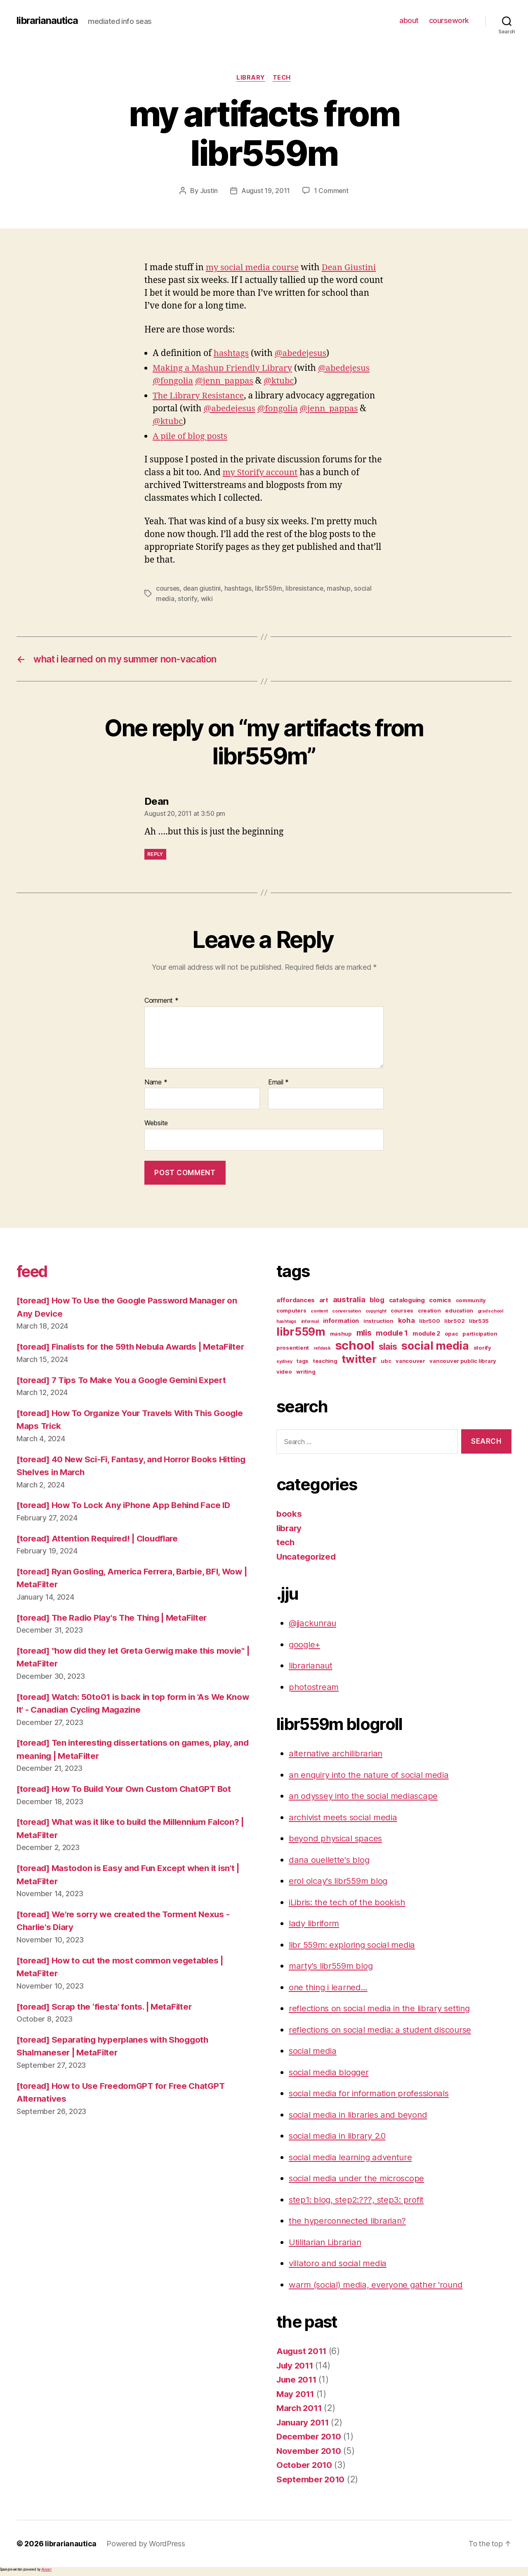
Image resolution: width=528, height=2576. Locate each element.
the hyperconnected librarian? (349, 2221)
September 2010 (311, 2480)
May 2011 (296, 2394)
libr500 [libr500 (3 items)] (429, 1321)
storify (187, 598)
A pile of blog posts (191, 436)
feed (33, 1272)
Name (155, 1082)
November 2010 (309, 2451)
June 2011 (297, 2380)
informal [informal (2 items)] (310, 1322)
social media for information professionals (372, 2094)
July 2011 (296, 2366)
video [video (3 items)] (284, 1372)
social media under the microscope (359, 2179)
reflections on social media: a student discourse (384, 2030)
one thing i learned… (330, 1987)
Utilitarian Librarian (326, 2242)
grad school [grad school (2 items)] (490, 1312)
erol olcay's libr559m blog (340, 1881)
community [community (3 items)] (471, 1301)
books (289, 1514)
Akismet (46, 2570)
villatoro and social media (339, 2264)
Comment (161, 1001)
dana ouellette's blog (330, 1860)
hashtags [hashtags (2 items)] (286, 1322)
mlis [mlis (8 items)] (364, 1334)
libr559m (269, 588)
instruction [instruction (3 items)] (378, 1321)
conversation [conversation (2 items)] (346, 1312)
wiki (207, 598)
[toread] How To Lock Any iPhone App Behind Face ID (126, 1518)
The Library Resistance (200, 395)
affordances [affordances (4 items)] (295, 1301)
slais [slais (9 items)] (388, 1347)
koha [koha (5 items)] (406, 1321)
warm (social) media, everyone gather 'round (378, 2285)
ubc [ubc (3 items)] (386, 1361)
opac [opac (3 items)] (451, 1334)
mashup (340, 588)
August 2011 (302, 2352)
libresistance (305, 588)
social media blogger (330, 2072)
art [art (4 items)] (323, 1301)
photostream (314, 1687)
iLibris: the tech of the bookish (349, 1902)
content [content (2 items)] (319, 1312)
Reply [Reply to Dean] (155, 854)
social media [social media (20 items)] (435, 1346)
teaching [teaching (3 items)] (325, 1361)
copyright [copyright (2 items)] (376, 1312)
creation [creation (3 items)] (429, 1311)
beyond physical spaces (337, 1839)
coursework (449, 20)
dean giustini (203, 588)
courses (168, 588)
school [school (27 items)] (354, 1346)
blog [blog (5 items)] (377, 1300)
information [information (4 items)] (341, 1321)
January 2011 (304, 2423)
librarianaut (311, 1666)
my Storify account (261, 472)
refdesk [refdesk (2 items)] (322, 1349)
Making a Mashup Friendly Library (225, 368)
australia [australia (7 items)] (349, 1300)
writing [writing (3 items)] (305, 1372)
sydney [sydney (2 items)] (284, 1362)
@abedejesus (302, 353)
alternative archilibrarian (337, 1754)
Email (278, 1082)
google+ (305, 1645)
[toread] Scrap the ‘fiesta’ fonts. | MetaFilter (106, 2020)
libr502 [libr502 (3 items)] (454, 1321)
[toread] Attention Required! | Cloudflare (100, 1551)
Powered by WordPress (146, 2544)
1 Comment (331, 191)
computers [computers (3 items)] (291, 1311)
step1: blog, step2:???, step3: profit (358, 2200)
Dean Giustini (353, 267)
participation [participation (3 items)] (479, 1334)
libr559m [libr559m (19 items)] (300, 1332)
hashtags (232, 353)
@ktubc (282, 381)
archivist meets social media (345, 1817)
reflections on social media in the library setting (383, 2009)
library (250, 78)
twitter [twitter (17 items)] (359, 1359)
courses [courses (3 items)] (402, 1311)
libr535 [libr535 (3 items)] (479, 1321)
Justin (208, 191)
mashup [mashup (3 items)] (341, 1334)
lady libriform (315, 1924)
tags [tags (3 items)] (303, 1361)
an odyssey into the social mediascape (366, 1796)
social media (314, 2051)
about (409, 20)
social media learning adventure (353, 2157)
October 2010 (304, 2466)
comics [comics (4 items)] (440, 1301)
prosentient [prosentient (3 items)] (292, 1348)
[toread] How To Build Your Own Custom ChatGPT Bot (128, 1802)
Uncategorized (307, 1557)
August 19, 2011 (265, 191)
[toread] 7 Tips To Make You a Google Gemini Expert (124, 1393)
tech (282, 78)
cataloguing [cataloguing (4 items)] (407, 1301)
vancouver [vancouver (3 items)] (410, 1361)
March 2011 (300, 2409)
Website (156, 1123)
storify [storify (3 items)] (482, 1348)
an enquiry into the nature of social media (372, 1775)
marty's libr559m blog (332, 1966)
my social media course (254, 267)
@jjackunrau (314, 1624)
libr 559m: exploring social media (355, 1945)
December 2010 (309, 2437)
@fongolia (173, 381)
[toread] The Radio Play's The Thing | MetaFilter (115, 1631)
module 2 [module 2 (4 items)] (426, 1334)
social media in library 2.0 (340, 2136)
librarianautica (48, 21)
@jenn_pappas (226, 381)
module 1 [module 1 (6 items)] (392, 1333)
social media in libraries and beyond (360, 2115)
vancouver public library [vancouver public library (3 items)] (462, 1361)
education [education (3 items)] (459, 1311)
